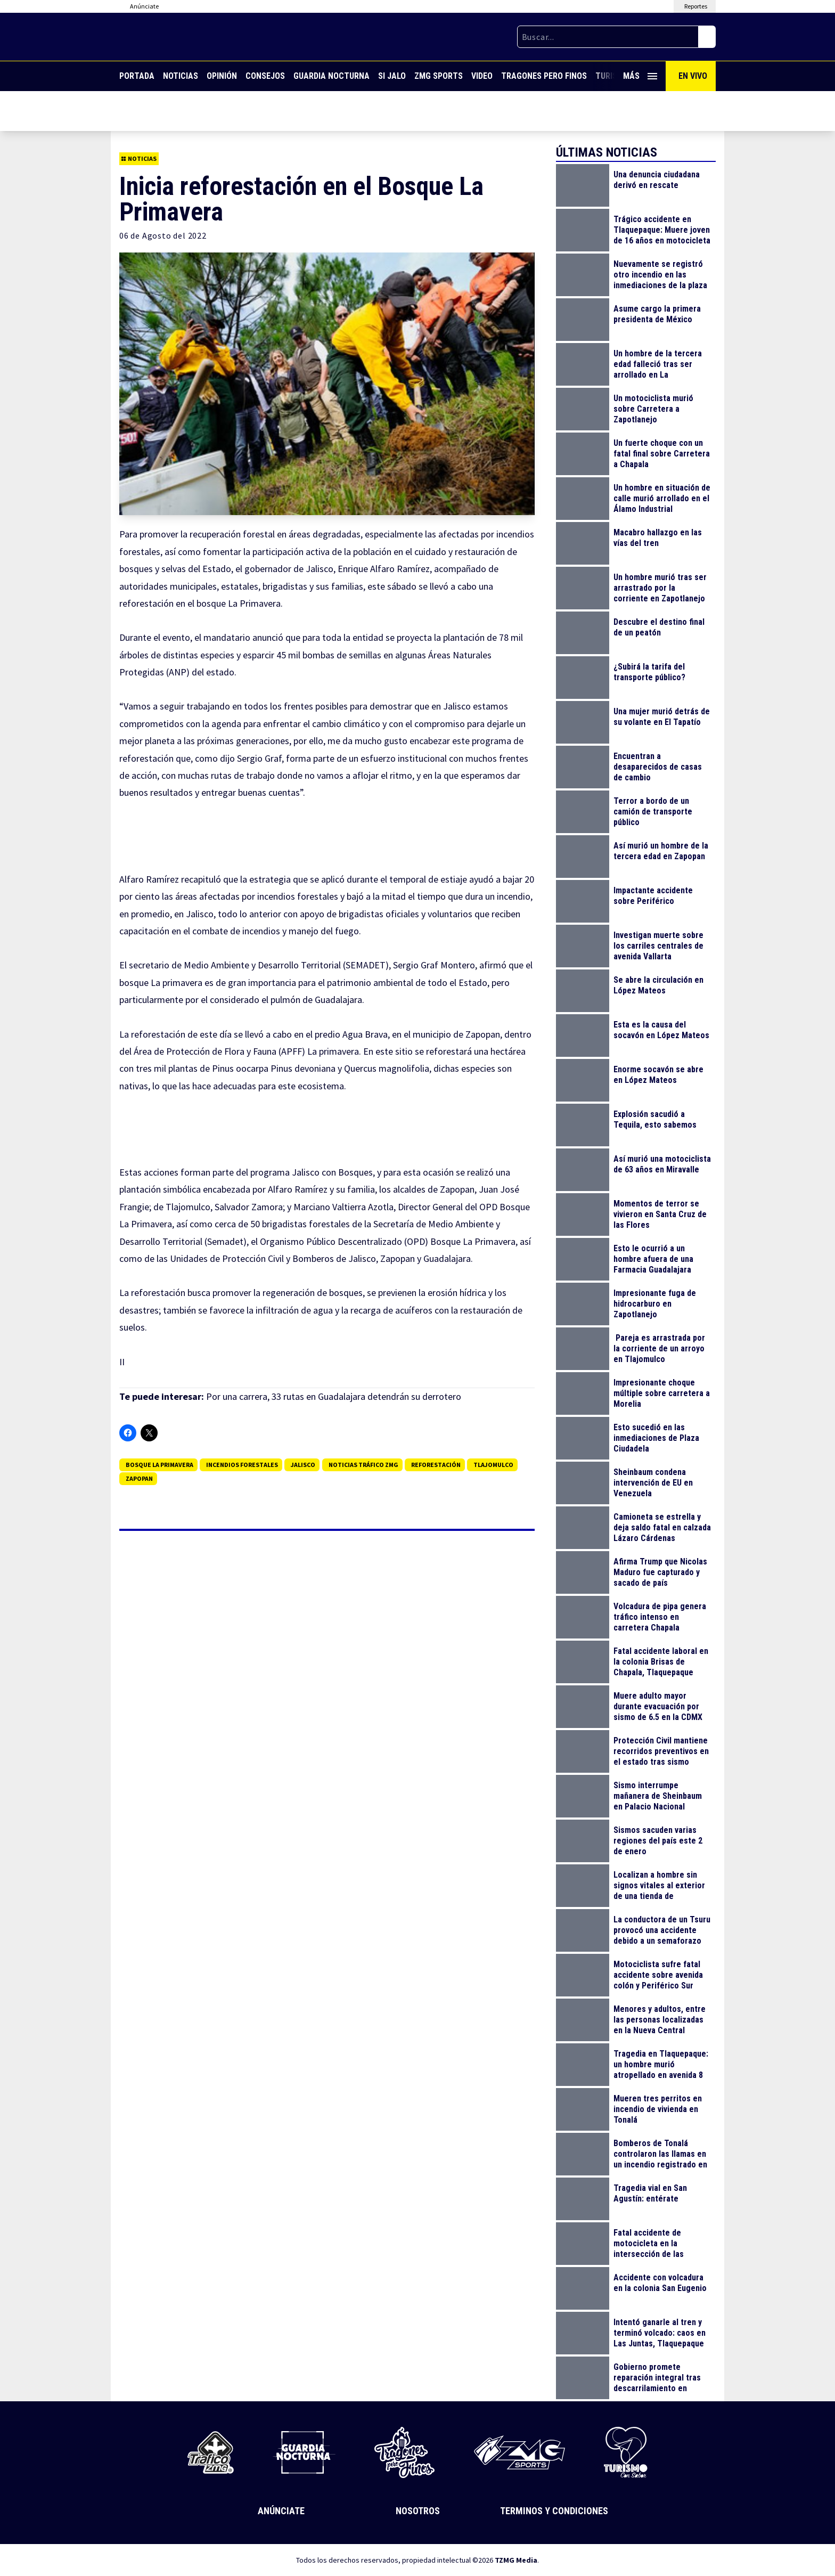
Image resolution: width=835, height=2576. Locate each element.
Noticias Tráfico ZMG (363, 1465)
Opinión (222, 76)
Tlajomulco (493, 1465)
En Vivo (692, 76)
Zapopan (139, 1478)
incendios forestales (242, 1465)
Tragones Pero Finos (544, 76)
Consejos (265, 76)
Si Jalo (392, 76)
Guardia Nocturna (331, 76)
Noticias (180, 76)
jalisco (303, 1465)
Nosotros (418, 2510)
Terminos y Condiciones (554, 2510)
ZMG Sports (438, 76)
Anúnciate (281, 2510)
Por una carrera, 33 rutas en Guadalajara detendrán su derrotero (333, 1396)
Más (640, 76)
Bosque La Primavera (159, 1465)
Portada (136, 76)
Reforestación (436, 1465)
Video (482, 76)
